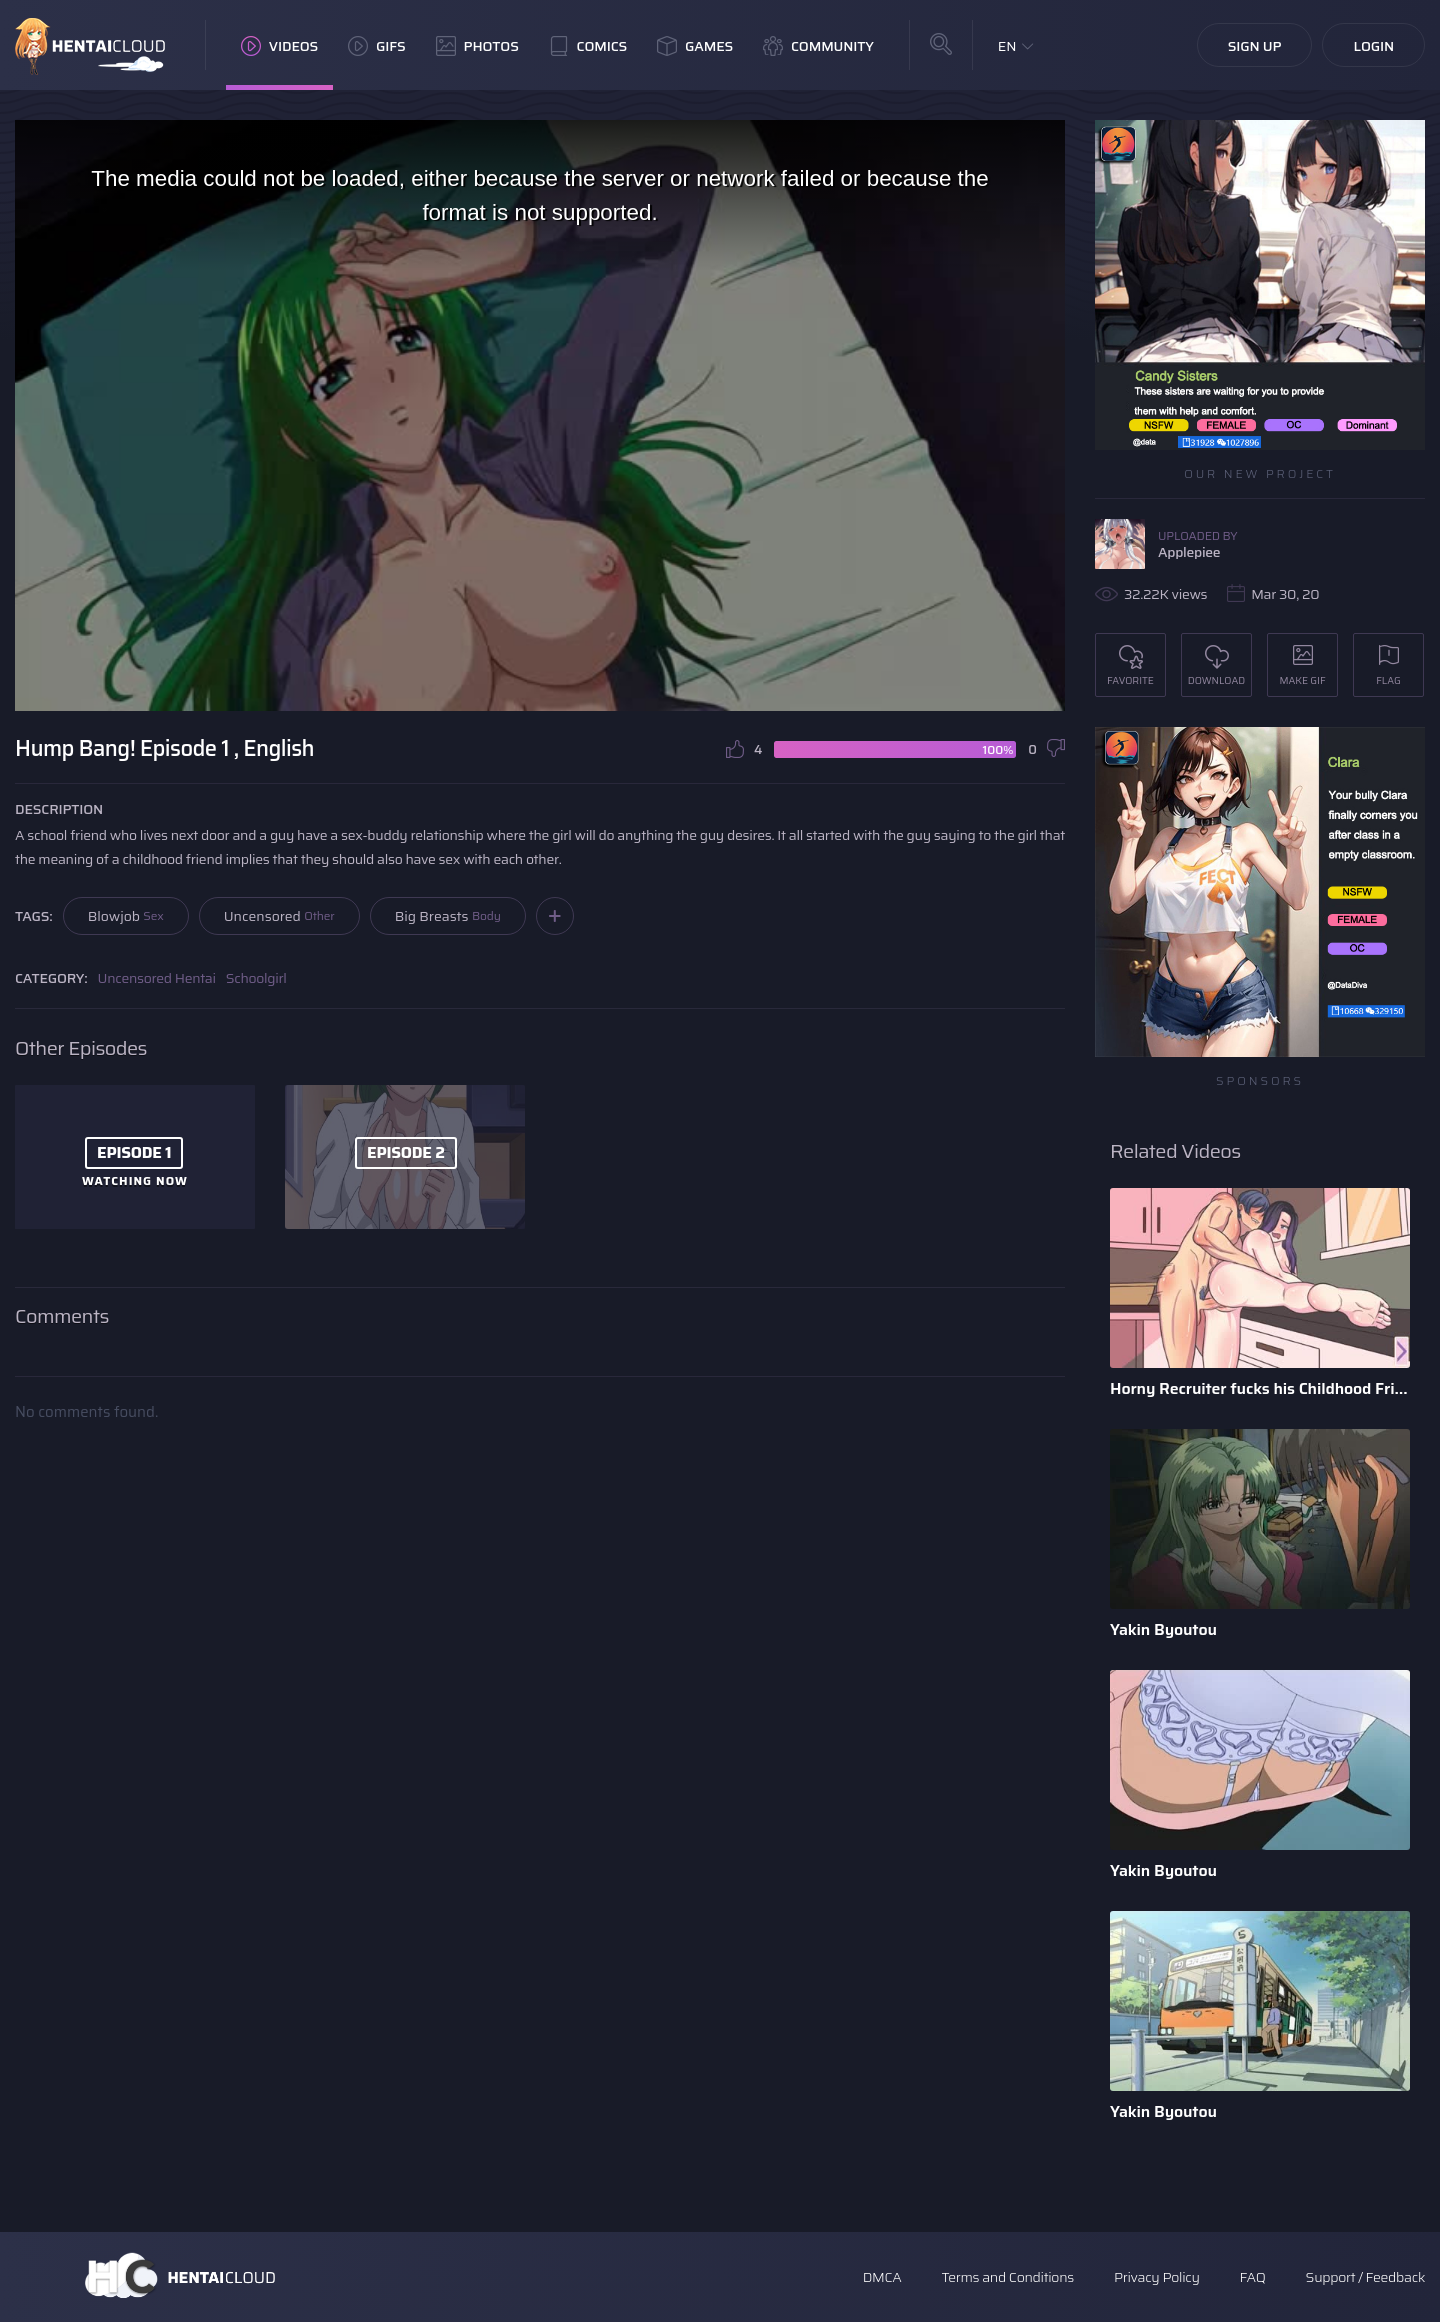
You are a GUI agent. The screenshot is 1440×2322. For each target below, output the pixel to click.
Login (1373, 46)
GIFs (377, 46)
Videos (279, 46)
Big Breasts (448, 916)
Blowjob (126, 916)
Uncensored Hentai (157, 978)
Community (818, 46)
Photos (477, 46)
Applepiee (1189, 552)
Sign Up (1255, 46)
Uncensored (279, 916)
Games (695, 46)
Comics (588, 46)
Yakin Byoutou (1163, 1629)
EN (1007, 46)
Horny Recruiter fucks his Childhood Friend (1260, 1388)
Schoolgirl (256, 978)
